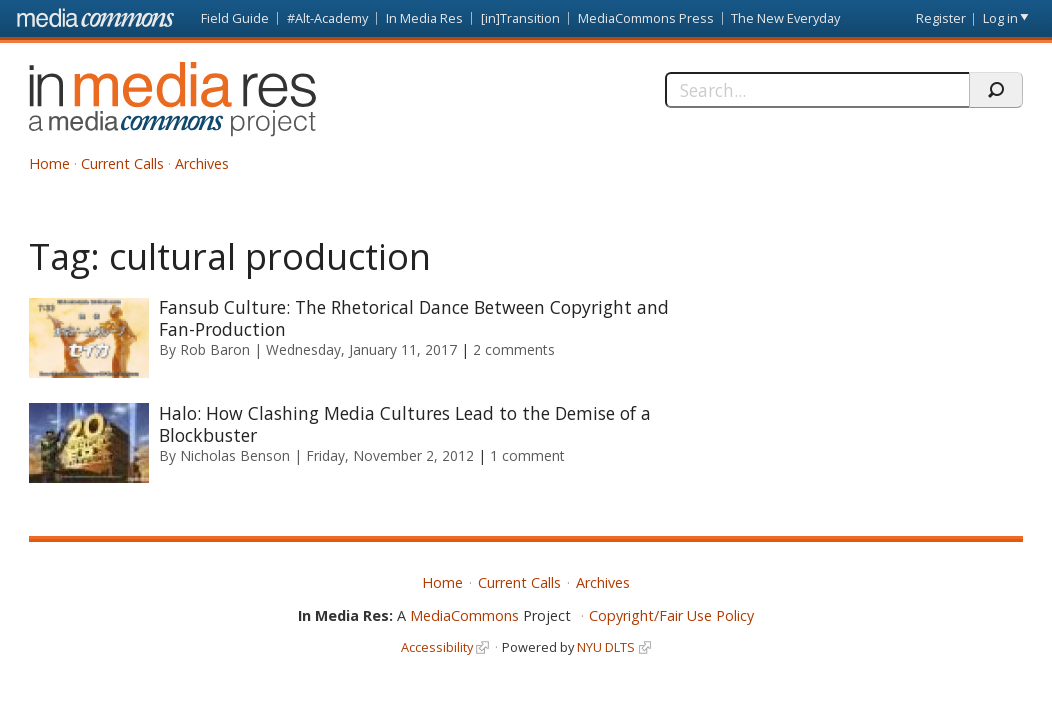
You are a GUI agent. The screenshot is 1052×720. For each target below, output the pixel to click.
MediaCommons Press (646, 18)
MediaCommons (464, 615)
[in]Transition (520, 18)
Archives (202, 163)
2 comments (514, 349)
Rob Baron (215, 349)
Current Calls (122, 163)
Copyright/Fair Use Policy (671, 615)
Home (49, 163)
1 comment (527, 455)
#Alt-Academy (327, 18)
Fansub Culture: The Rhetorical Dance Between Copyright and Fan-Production (414, 318)
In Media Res (424, 18)
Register (941, 18)
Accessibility (437, 647)
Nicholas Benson (235, 455)
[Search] (817, 90)
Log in (1000, 18)
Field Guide (235, 18)
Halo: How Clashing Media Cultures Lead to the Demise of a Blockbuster (405, 424)
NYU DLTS (606, 647)
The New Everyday (785, 18)
